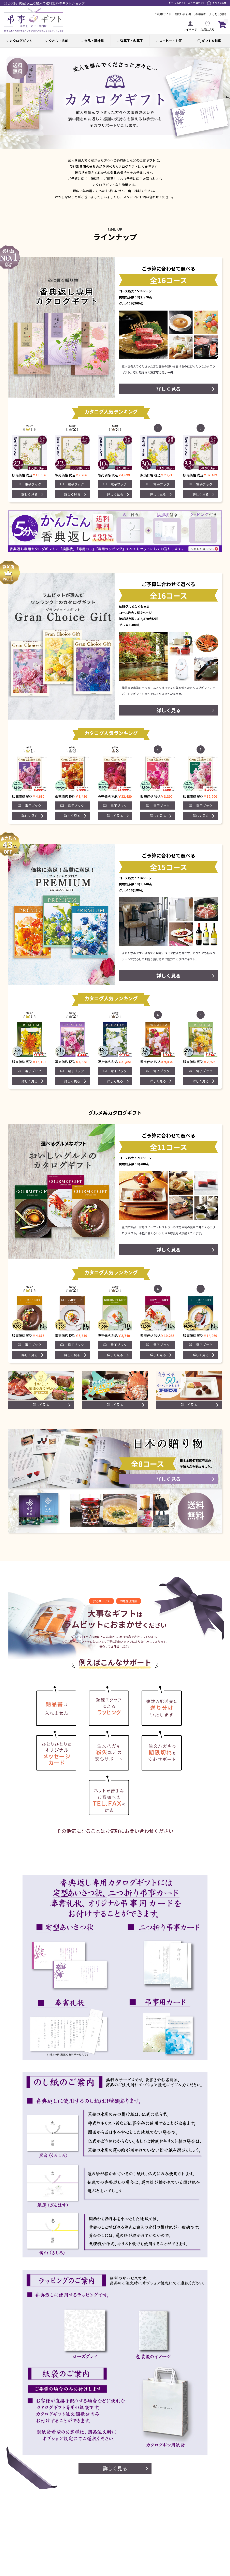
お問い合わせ (182, 14)
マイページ (190, 26)
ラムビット (180, 2)
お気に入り (207, 26)
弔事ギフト (199, 2)
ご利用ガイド (162, 14)
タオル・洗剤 (58, 40)
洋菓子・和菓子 (131, 40)
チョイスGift (219, 2)
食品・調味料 (94, 40)
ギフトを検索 (211, 40)
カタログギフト (21, 40)
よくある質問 (217, 14)
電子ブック (33, 484)
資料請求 (200, 14)
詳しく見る (168, 388)
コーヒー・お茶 (170, 40)
